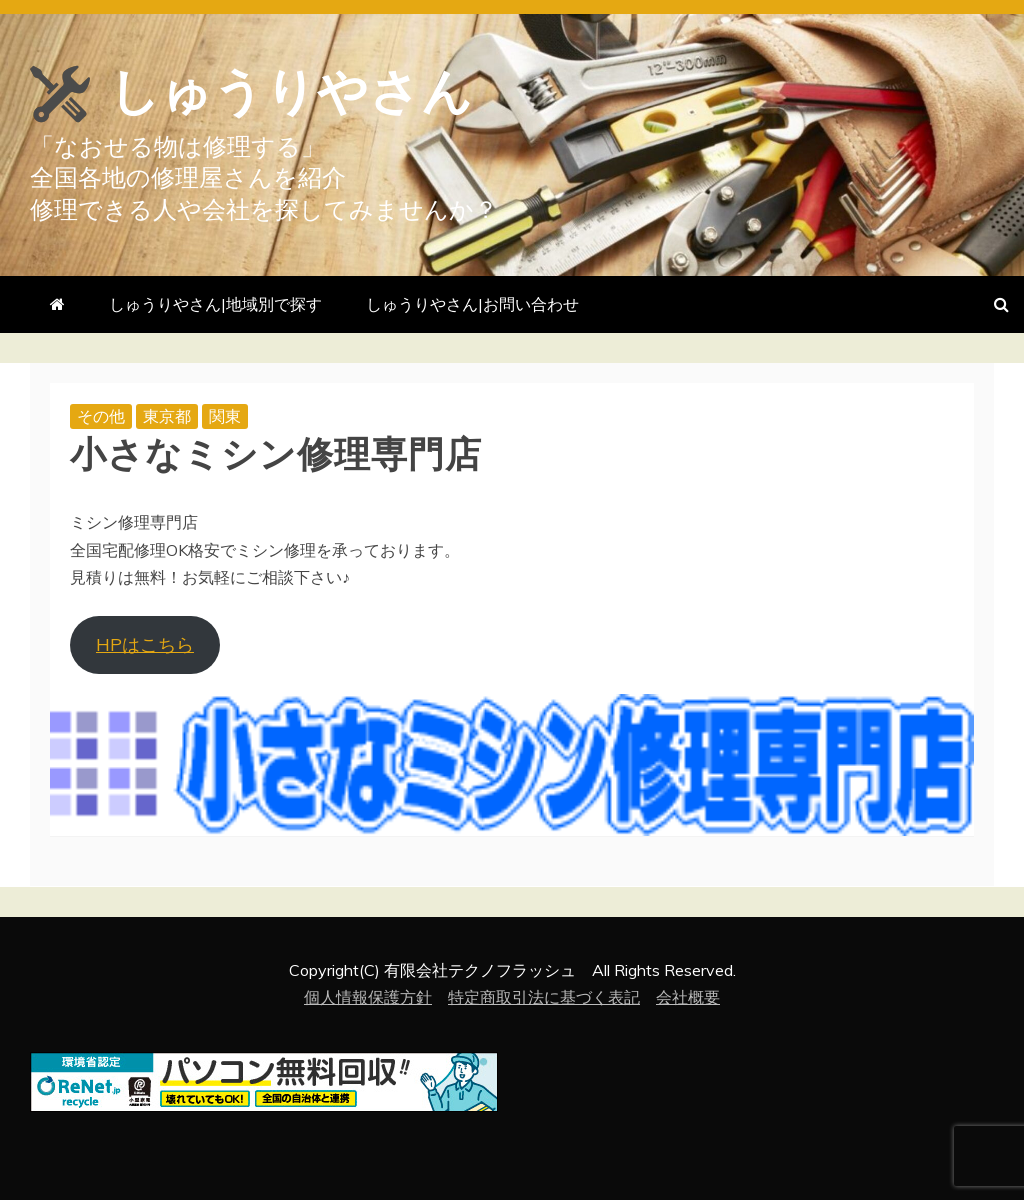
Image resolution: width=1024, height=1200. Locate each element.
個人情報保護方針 (368, 997)
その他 (101, 416)
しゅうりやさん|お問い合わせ (472, 304)
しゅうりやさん (291, 92)
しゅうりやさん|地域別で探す (215, 304)
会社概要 (688, 997)
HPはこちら (145, 644)
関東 (225, 416)
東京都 (167, 416)
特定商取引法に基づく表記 (544, 997)
